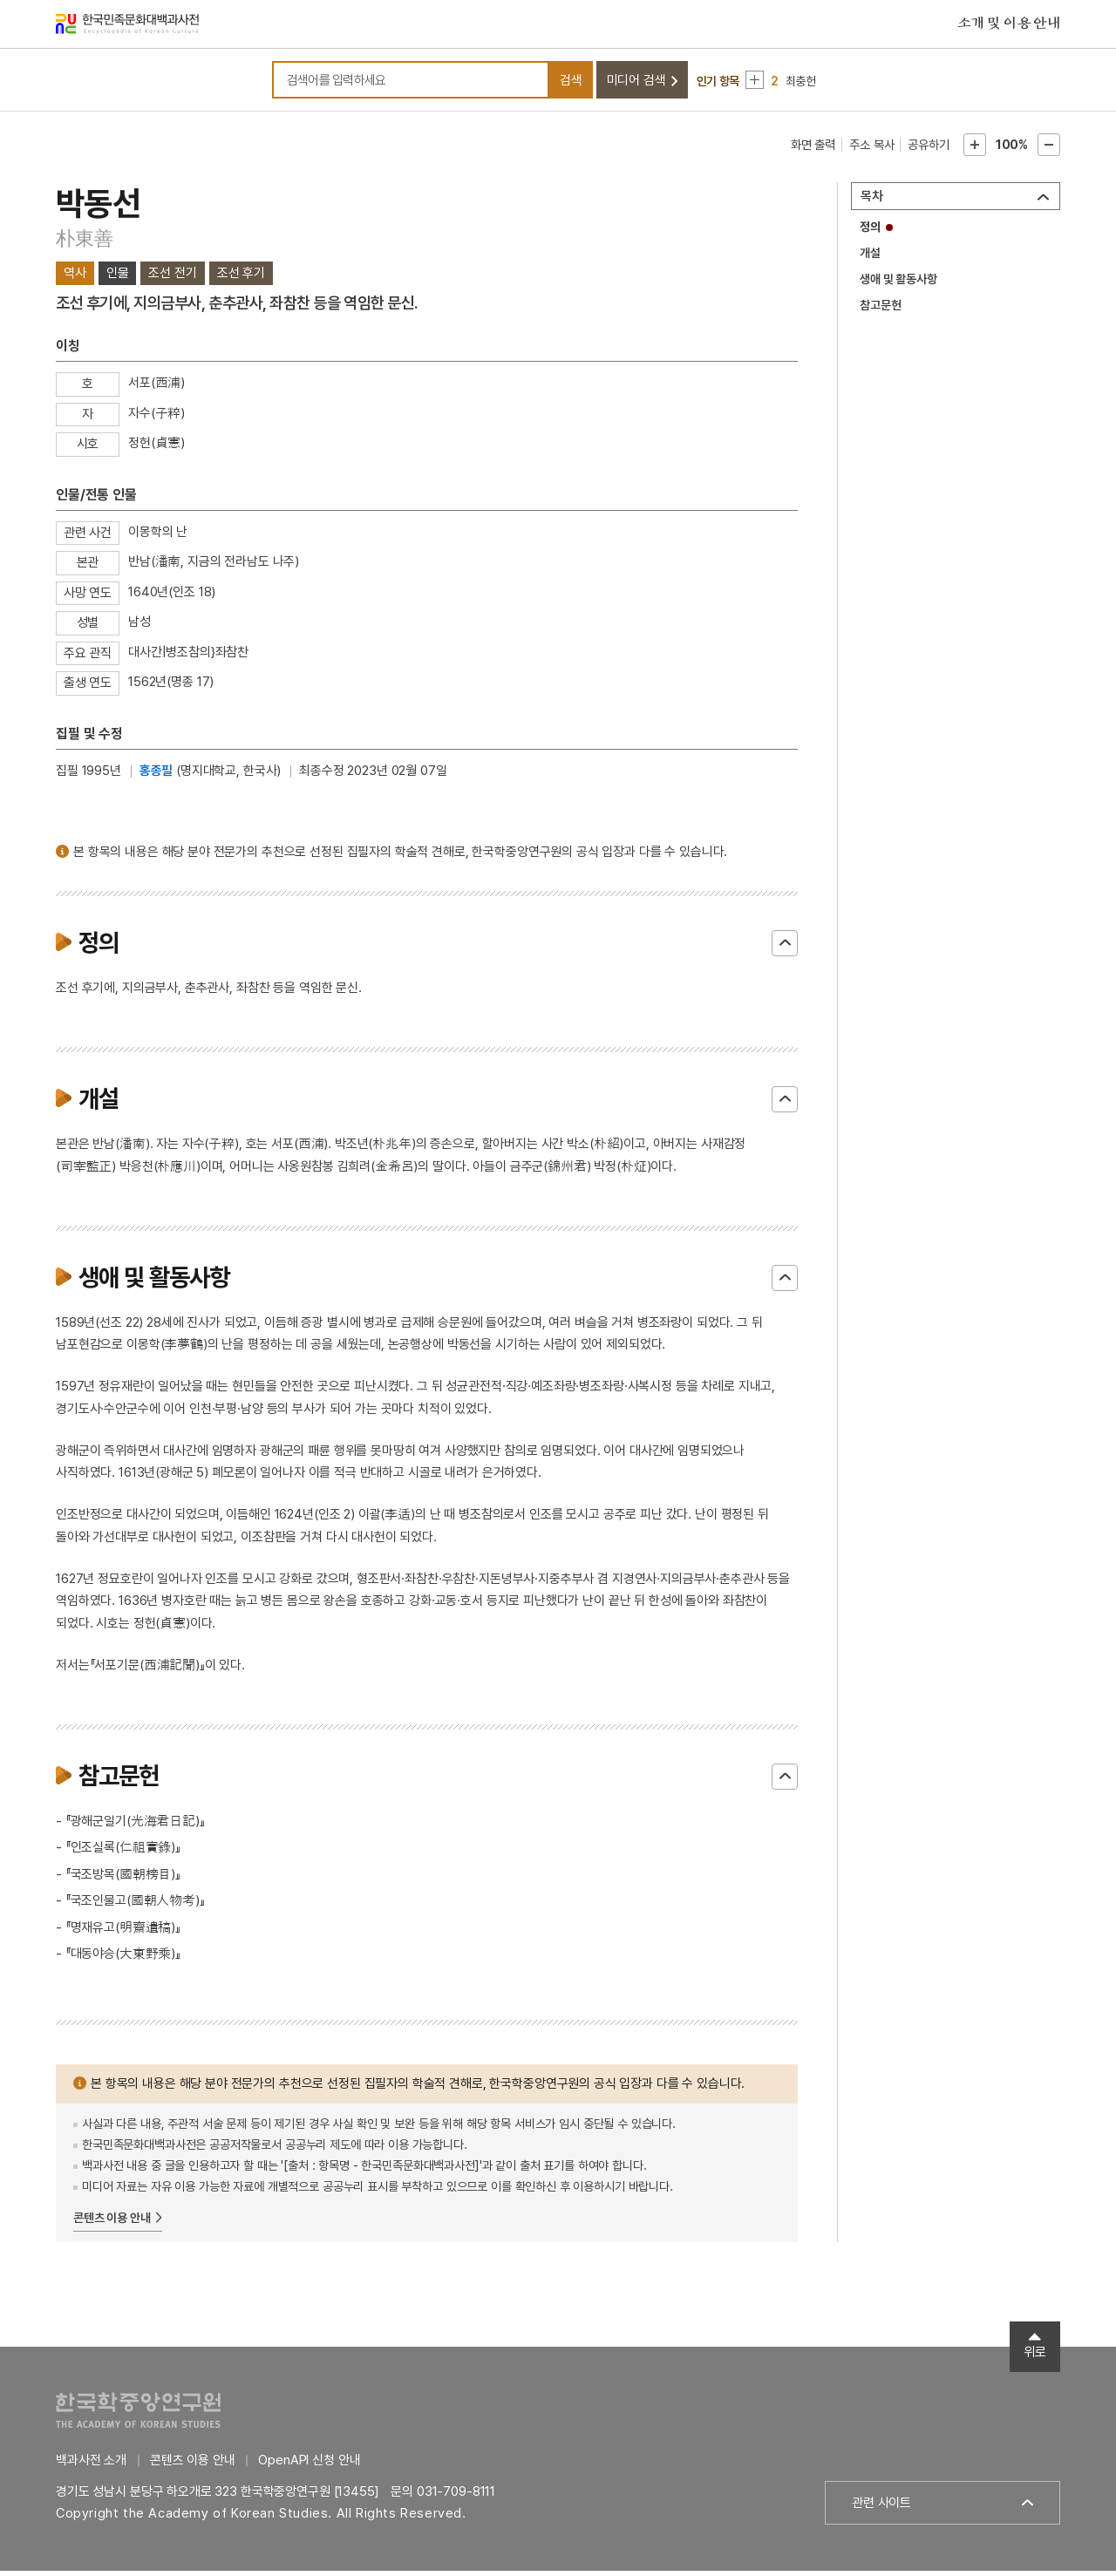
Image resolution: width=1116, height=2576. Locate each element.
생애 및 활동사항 (898, 284)
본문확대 (974, 150)
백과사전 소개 (91, 2465)
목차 (872, 201)
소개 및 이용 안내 (1008, 25)
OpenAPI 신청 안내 (309, 2465)
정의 (870, 232)
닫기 (785, 948)
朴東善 (84, 243)
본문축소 (1049, 150)
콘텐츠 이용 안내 (112, 2222)
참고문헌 (880, 310)
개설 (870, 258)
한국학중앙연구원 (138, 2415)
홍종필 (157, 775)
